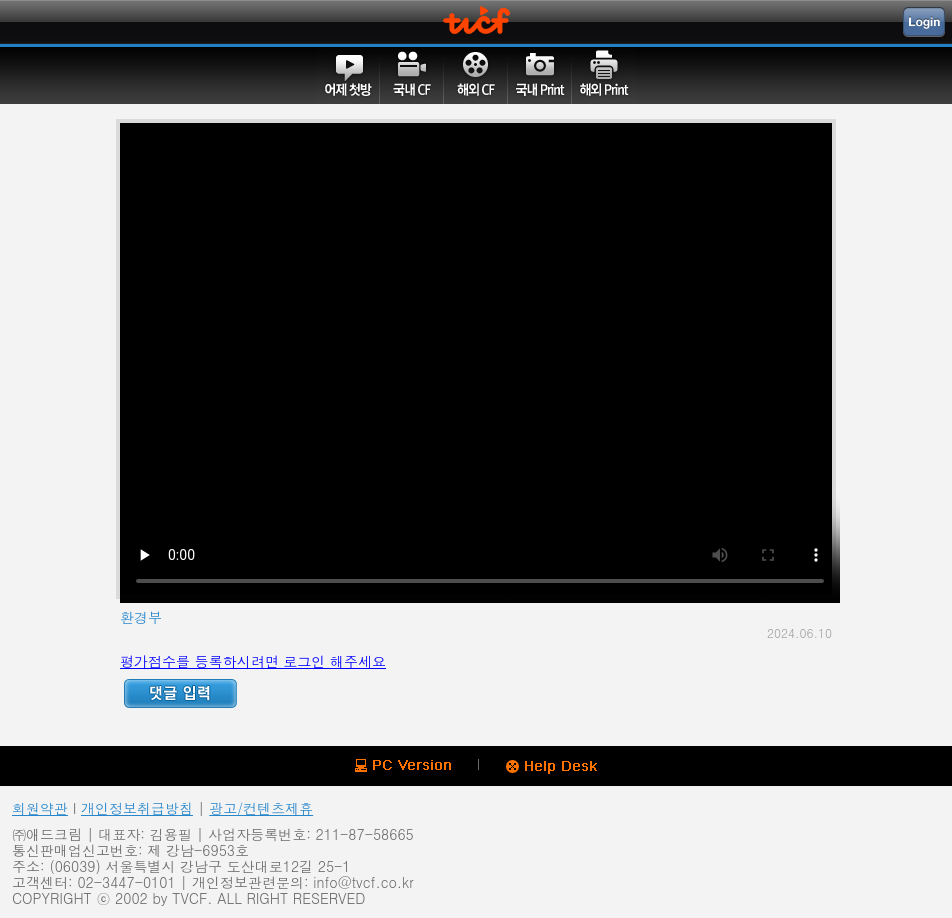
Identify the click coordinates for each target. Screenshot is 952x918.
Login (924, 22)
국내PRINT (540, 75)
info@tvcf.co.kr (363, 882)
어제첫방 (348, 75)
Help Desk (551, 767)
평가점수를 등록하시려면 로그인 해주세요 (253, 661)
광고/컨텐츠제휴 (261, 808)
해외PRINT (604, 75)
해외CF (476, 75)
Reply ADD (180, 693)
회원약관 (40, 808)
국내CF (412, 75)
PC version (403, 765)
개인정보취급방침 (137, 808)
